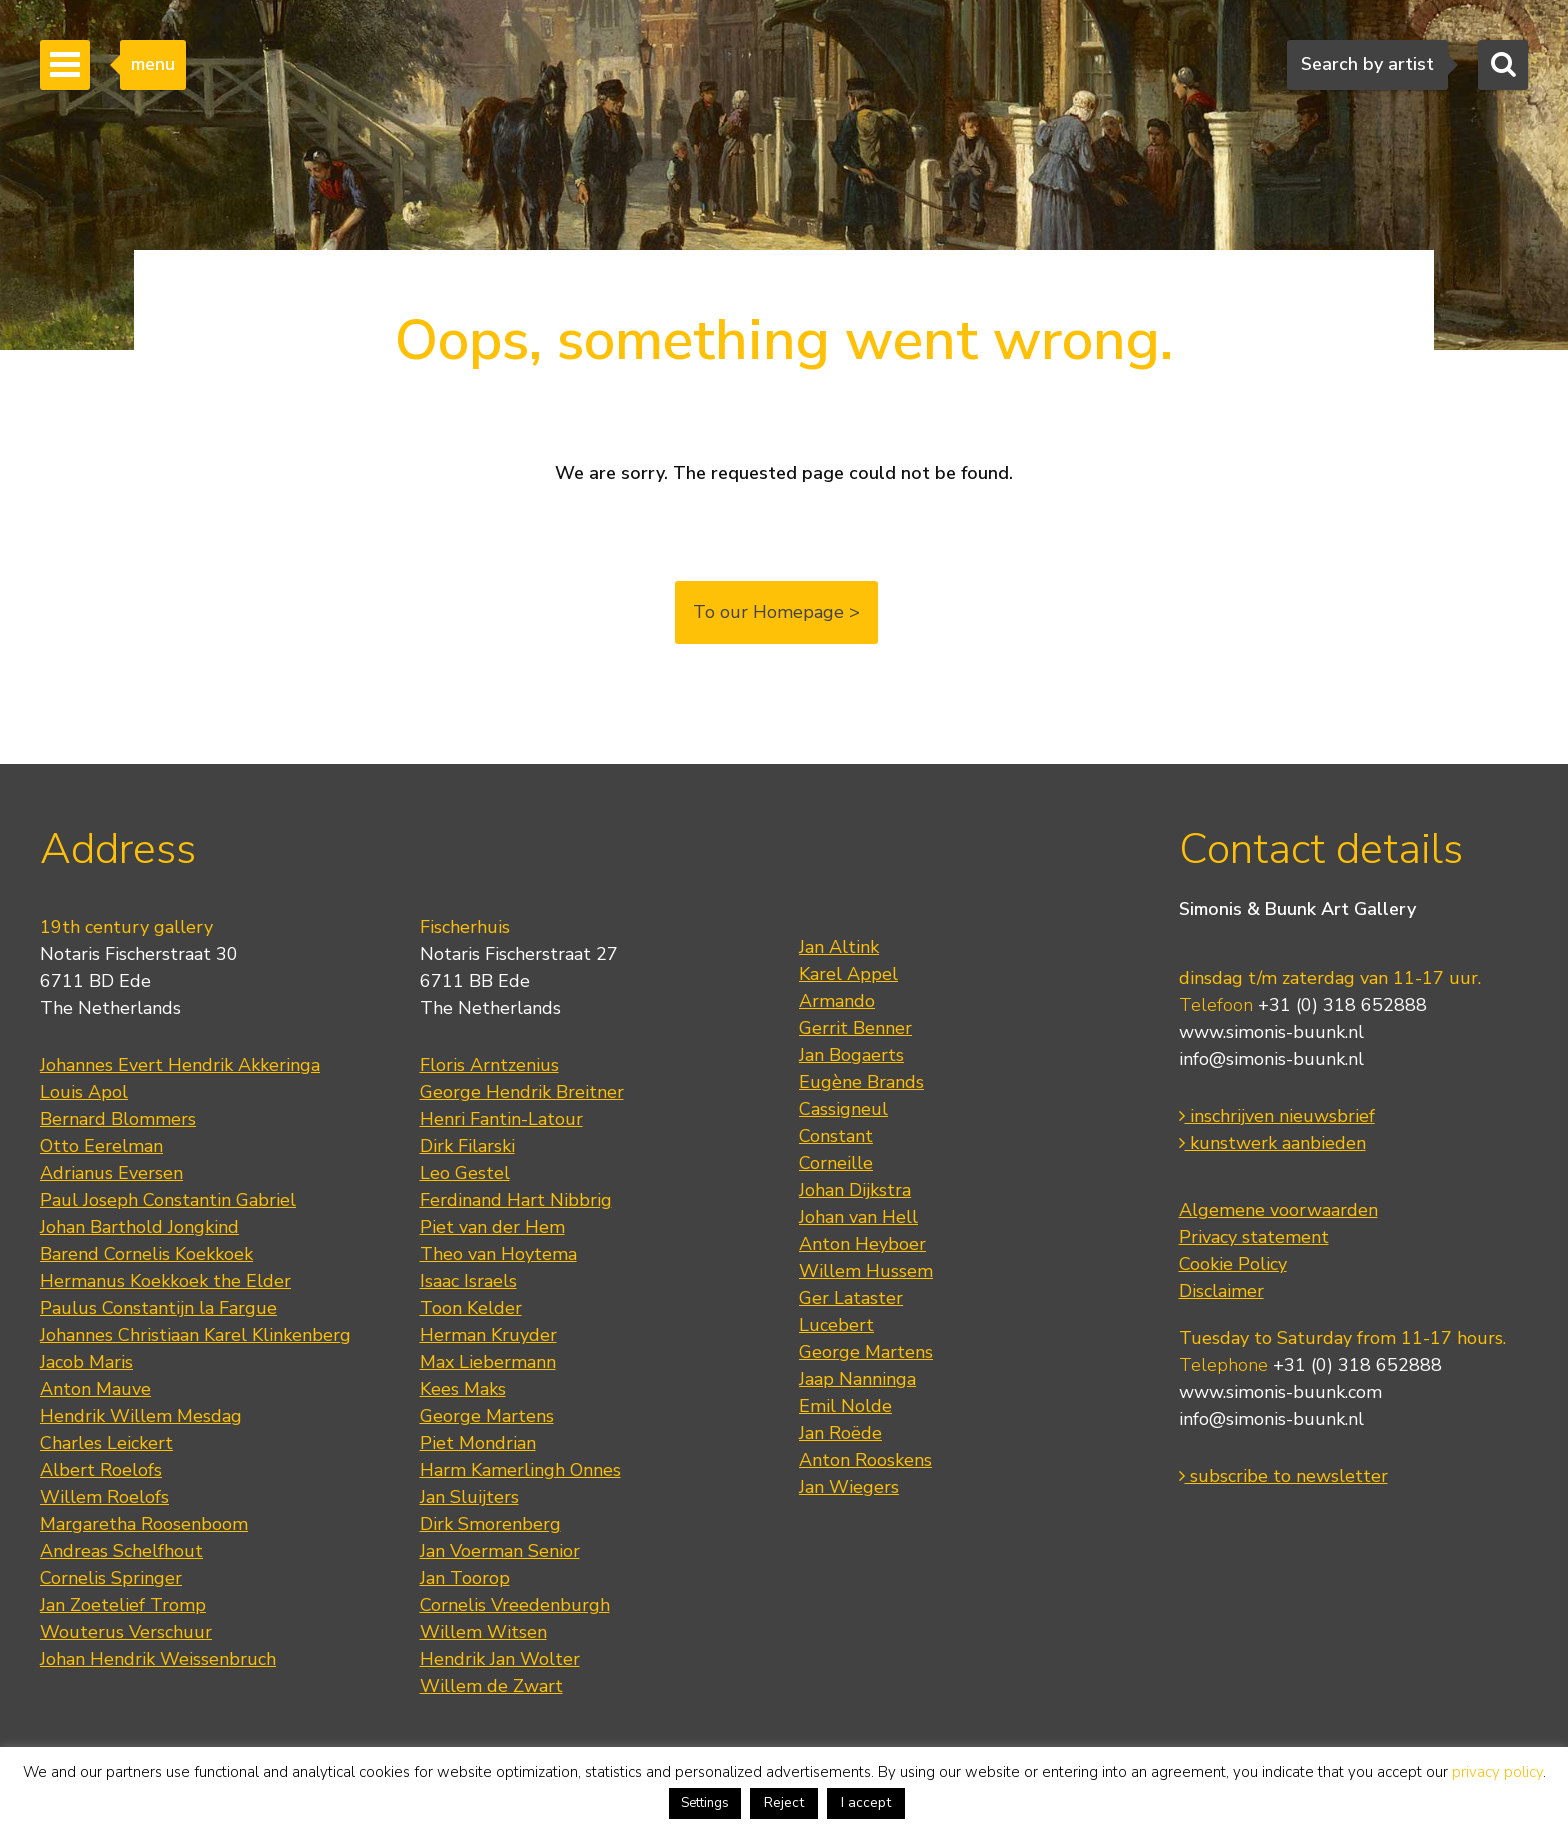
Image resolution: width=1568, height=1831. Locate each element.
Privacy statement (1254, 1237)
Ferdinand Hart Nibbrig (516, 1200)
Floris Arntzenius (489, 1065)
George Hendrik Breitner (522, 1092)
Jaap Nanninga (857, 1379)
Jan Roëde (840, 1433)
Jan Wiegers (849, 1487)
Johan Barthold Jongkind (139, 1227)
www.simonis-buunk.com (1280, 1392)
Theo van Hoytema (498, 1254)
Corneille (836, 1163)
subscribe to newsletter (1283, 1476)
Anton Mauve (95, 1389)
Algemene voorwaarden (1278, 1210)
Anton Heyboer (862, 1244)
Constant (836, 1136)
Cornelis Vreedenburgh (515, 1605)
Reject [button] (784, 1802)
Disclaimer (1221, 1291)
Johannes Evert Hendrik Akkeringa (180, 1065)
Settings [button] (705, 1803)
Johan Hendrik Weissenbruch (158, 1659)
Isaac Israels (468, 1281)
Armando (837, 1001)
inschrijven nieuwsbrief (1277, 1116)
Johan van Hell (858, 1217)
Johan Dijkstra (855, 1190)
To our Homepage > (776, 612)
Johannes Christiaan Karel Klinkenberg (195, 1335)
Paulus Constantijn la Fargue (158, 1308)
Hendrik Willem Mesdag (141, 1416)
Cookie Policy (1233, 1264)
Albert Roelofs (101, 1470)
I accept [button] (866, 1802)
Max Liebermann (488, 1362)
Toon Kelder (471, 1308)
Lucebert (836, 1325)
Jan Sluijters (469, 1497)
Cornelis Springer (111, 1578)
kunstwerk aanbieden (1272, 1143)
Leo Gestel (465, 1173)
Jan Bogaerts (851, 1055)
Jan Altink (839, 947)
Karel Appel (848, 974)
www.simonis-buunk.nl (1271, 1032)
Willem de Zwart (491, 1686)
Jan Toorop (465, 1578)
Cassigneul (843, 1109)
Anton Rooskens (865, 1460)
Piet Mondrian (478, 1443)
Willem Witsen (483, 1632)
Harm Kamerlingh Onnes (520, 1470)
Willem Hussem (866, 1271)
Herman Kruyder (488, 1335)
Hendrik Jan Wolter (500, 1659)
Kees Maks (463, 1389)
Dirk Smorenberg (490, 1524)
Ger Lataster (851, 1298)
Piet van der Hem (492, 1227)
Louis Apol (84, 1092)
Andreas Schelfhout (121, 1551)
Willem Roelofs (104, 1497)
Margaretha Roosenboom (144, 1524)
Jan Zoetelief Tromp (123, 1605)
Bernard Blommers (118, 1119)
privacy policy (1497, 1772)
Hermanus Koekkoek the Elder (165, 1281)
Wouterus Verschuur (126, 1632)
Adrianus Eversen (111, 1173)
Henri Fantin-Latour (501, 1119)
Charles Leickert (106, 1443)
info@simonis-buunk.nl (1271, 1059)
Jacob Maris (86, 1362)
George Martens (487, 1416)
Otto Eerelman (101, 1146)
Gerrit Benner (855, 1028)
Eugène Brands (861, 1082)
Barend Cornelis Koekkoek (146, 1254)
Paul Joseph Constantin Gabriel (168, 1200)
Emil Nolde (845, 1406)
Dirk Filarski (467, 1146)
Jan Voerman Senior (500, 1551)
